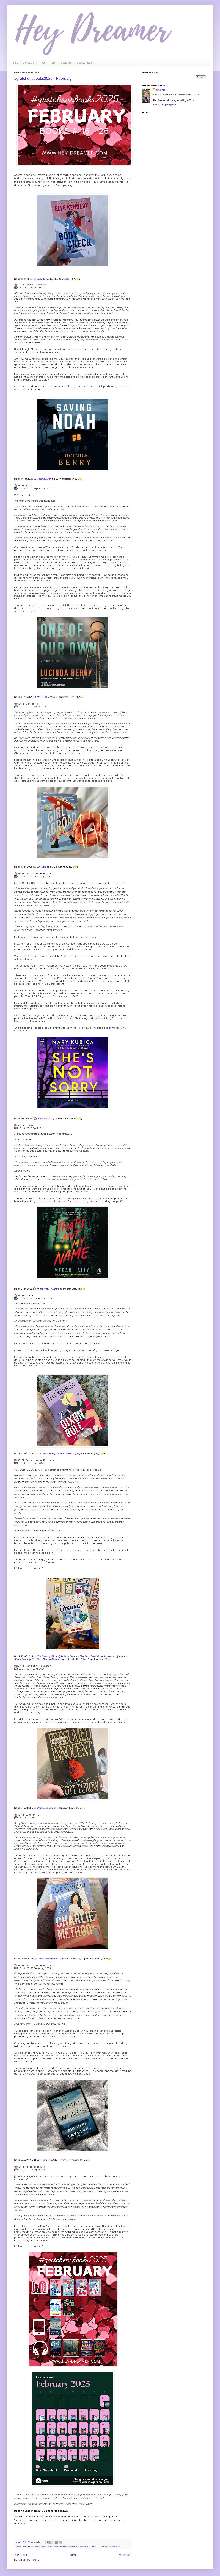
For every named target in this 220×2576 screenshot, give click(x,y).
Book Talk (66, 62)
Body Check (43, 278)
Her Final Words (45, 2160)
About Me (28, 62)
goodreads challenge (106, 2546)
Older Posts (124, 2555)
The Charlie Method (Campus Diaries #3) (59, 1958)
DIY (53, 62)
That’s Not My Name (48, 1288)
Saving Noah (44, 478)
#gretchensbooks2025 (31, 2546)
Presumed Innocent (47, 1807)
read (118, 2546)
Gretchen (161, 90)
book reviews (47, 2546)
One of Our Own (46, 697)
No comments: (34, 2542)
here (57, 2516)
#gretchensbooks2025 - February (43, 78)
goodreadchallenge (77, 2546)
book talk (58, 2546)
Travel (42, 62)
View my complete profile (164, 104)
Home (14, 62)
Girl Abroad (43, 866)
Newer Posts (21, 2555)
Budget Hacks (84, 62)
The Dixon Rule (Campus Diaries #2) (56, 1453)
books (65, 2546)
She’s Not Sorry (45, 1118)
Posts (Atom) (33, 2560)
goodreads (91, 2546)
